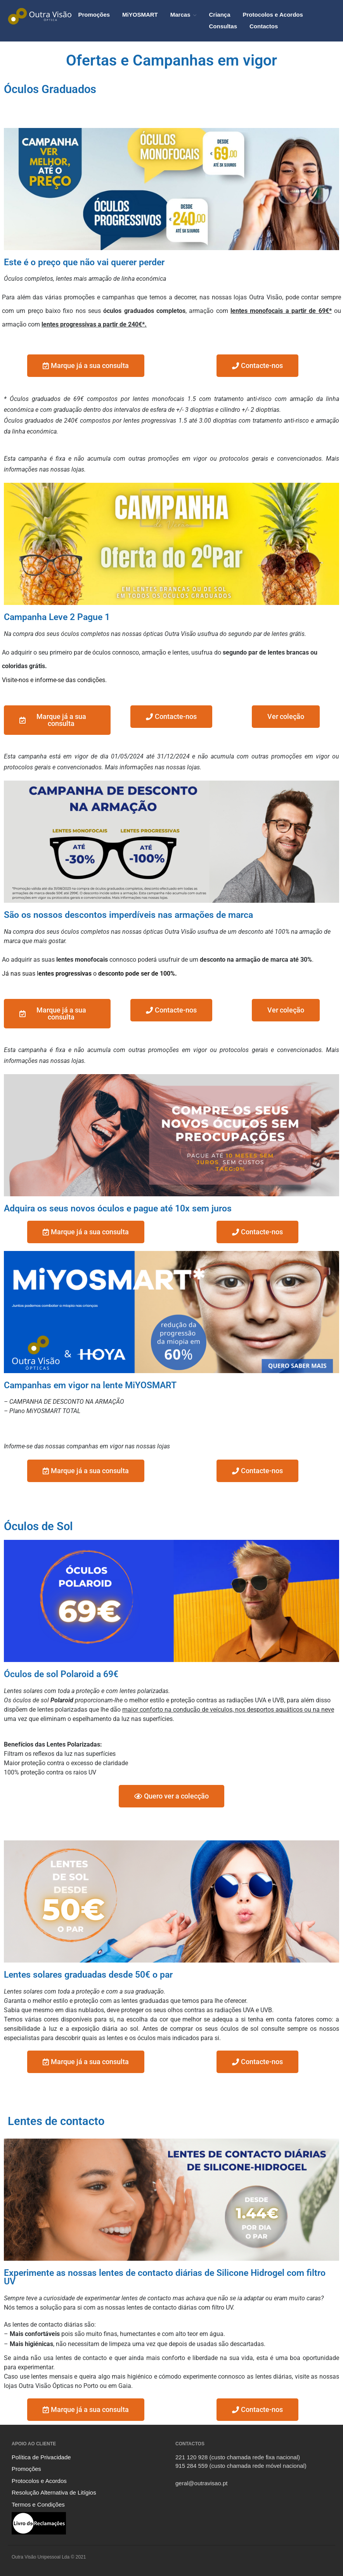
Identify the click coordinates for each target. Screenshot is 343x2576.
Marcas (180, 14)
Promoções (94, 14)
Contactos (263, 26)
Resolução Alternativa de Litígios (54, 2492)
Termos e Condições (38, 2504)
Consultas (223, 26)
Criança (219, 14)
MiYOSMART (140, 14)
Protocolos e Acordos (273, 14)
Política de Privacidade (41, 2457)
